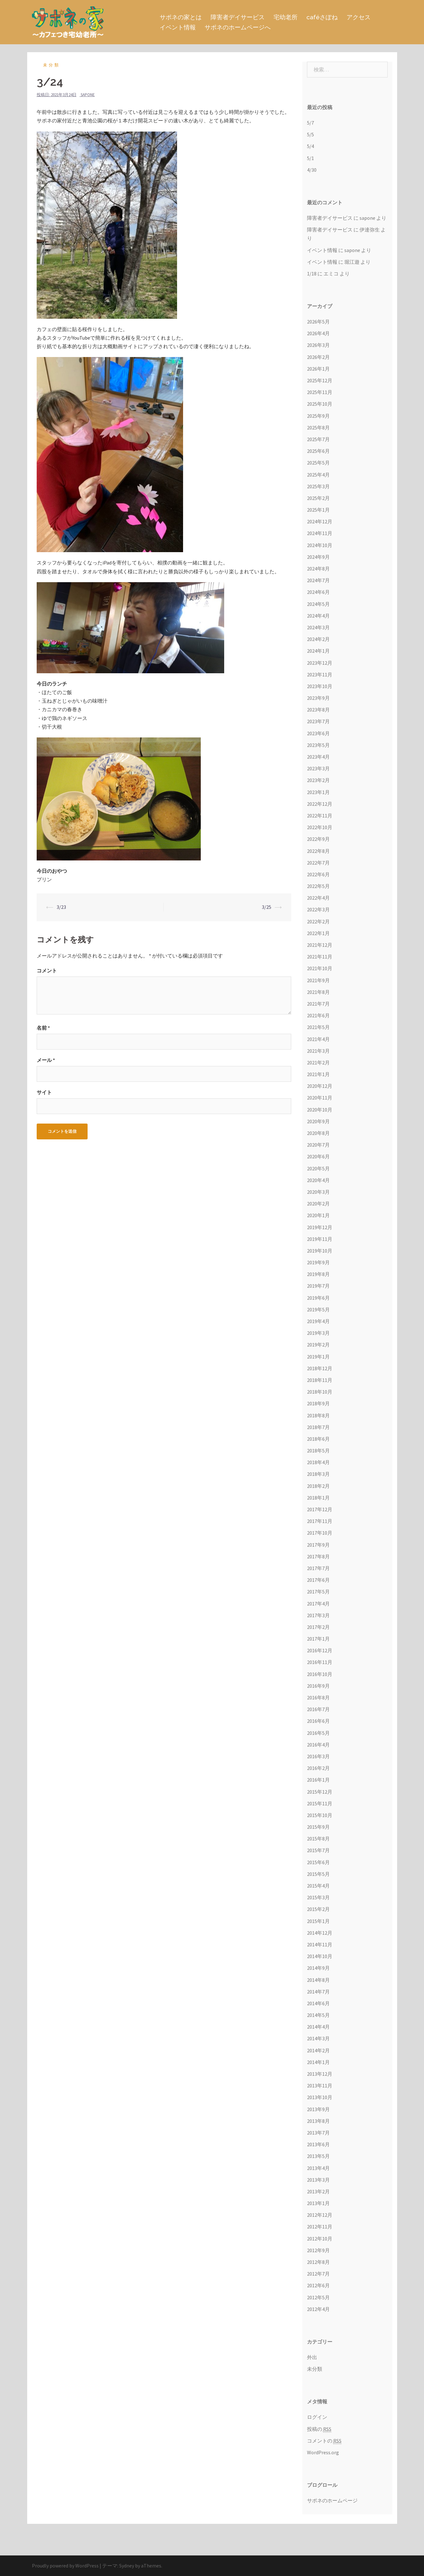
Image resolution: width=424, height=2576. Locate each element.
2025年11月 (319, 392)
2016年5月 (318, 1733)
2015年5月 (318, 1874)
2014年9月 (318, 1968)
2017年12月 (319, 1509)
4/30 (311, 170)
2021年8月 (318, 992)
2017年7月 (318, 1568)
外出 (312, 2357)
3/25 (266, 907)
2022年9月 (318, 839)
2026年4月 (318, 333)
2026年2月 (318, 357)
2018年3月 (318, 1474)
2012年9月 (318, 2250)
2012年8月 (318, 2262)
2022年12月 (319, 804)
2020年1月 (318, 1215)
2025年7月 (318, 439)
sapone (88, 94)
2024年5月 (318, 604)
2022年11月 (319, 815)
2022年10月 (319, 827)
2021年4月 (318, 1039)
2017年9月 (318, 1545)
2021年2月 (318, 1062)
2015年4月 (318, 1886)
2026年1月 (318, 369)
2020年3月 (318, 1192)
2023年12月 (319, 663)
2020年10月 (319, 1109)
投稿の (319, 2429)
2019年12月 (319, 1227)
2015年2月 (318, 1909)
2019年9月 (318, 1262)
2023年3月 (318, 768)
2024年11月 (319, 533)
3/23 (61, 907)
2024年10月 (319, 545)
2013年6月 (318, 2144)
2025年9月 (318, 416)
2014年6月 (318, 2003)
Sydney (126, 2565)
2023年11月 (319, 674)
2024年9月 (318, 557)
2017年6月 (318, 1580)
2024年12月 (319, 521)
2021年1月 (318, 1074)
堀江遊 (351, 262)
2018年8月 (318, 1415)
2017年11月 (319, 1521)
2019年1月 (318, 1356)
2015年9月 (318, 1827)
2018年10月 (319, 1392)
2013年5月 (318, 2156)
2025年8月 (318, 427)
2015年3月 (318, 1897)
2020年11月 (319, 1097)
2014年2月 (318, 2050)
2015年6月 (318, 1862)
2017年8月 (318, 1556)
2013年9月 (318, 2109)
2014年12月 (319, 1933)
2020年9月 (318, 1121)
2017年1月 (318, 1639)
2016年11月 (319, 1662)
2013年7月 (318, 2132)
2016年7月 (318, 1709)
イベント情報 (178, 27)
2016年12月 (319, 1650)
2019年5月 (318, 1309)
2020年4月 (318, 1180)
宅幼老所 (285, 17)
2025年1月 (318, 510)
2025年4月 (318, 474)
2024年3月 (318, 627)
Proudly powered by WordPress (65, 2565)
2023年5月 (318, 745)
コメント (47, 970)
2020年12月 (319, 1086)
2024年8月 (318, 568)
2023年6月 (318, 733)
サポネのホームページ (332, 2500)
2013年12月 (319, 2074)
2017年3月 (318, 1615)
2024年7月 (318, 580)
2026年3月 (318, 345)
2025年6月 (318, 451)
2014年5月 (318, 2015)
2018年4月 (318, 1462)
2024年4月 (318, 616)
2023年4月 (318, 757)
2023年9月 (318, 698)
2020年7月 (318, 1145)
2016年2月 (318, 1768)
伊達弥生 (369, 229)
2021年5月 (318, 1027)
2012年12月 (319, 2215)
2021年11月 (319, 956)
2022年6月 (318, 874)
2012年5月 (318, 2297)
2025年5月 (318, 462)
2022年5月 (318, 886)
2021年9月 (318, 980)
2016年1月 (318, 1780)
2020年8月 (318, 1133)
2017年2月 (318, 1627)
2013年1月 (318, 2203)
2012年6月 (318, 2285)
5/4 (310, 146)
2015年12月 (319, 1792)
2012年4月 (318, 2309)
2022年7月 (318, 863)
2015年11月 (319, 1803)
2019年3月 (318, 1333)
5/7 (310, 123)
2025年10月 (319, 404)
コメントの (324, 2440)
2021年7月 (318, 1004)
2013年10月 (319, 2097)
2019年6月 (318, 1298)
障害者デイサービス (238, 17)
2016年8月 (318, 1697)
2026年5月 (318, 321)
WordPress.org (323, 2452)
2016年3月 (318, 1756)
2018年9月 (318, 1403)
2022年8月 (318, 851)
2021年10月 (319, 968)
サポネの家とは (181, 17)
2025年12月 (319, 380)
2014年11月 (319, 1944)
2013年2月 (318, 2191)
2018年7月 (318, 1427)
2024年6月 (318, 592)
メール (46, 1060)
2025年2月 (318, 498)
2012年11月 (319, 2226)
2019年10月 (319, 1251)
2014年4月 (318, 2027)
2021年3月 (318, 1051)
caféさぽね (322, 17)
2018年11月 (319, 1380)
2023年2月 (318, 780)
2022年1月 (318, 933)
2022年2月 (318, 921)
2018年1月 (318, 1497)
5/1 (310, 158)
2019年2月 (318, 1344)
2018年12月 (319, 1368)
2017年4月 (318, 1603)
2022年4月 (318, 898)
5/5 (310, 134)
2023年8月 (318, 709)
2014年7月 (318, 1991)
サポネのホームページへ (238, 27)
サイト (44, 1092)
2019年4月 (318, 1321)
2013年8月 (318, 2121)
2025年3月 (318, 486)
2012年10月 (319, 2238)
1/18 (311, 273)
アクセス (359, 17)
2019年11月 (319, 1239)
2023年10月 (319, 686)
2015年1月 (318, 1921)
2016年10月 (319, 1674)
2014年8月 (318, 1980)
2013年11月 (319, 2085)
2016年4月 (318, 1744)
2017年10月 (319, 1533)
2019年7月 (318, 1286)
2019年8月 (318, 1274)
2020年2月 (318, 1203)
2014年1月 (318, 2062)
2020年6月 (318, 1156)
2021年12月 (319, 945)
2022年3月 (318, 909)
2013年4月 (318, 2168)
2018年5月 (318, 1450)
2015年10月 (319, 1815)
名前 (43, 1028)
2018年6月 (318, 1439)
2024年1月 (318, 651)
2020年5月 (318, 1168)
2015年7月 (318, 1850)
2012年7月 (318, 2274)
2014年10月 (319, 1956)
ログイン (317, 2417)
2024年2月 (318, 639)
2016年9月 (318, 1686)
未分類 (51, 65)
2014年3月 (318, 2038)
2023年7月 (318, 721)
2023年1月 (318, 792)
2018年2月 (318, 1486)
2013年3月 (318, 2180)
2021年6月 (318, 1015)
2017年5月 (318, 1591)
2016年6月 (318, 1721)
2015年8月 (318, 1838)
